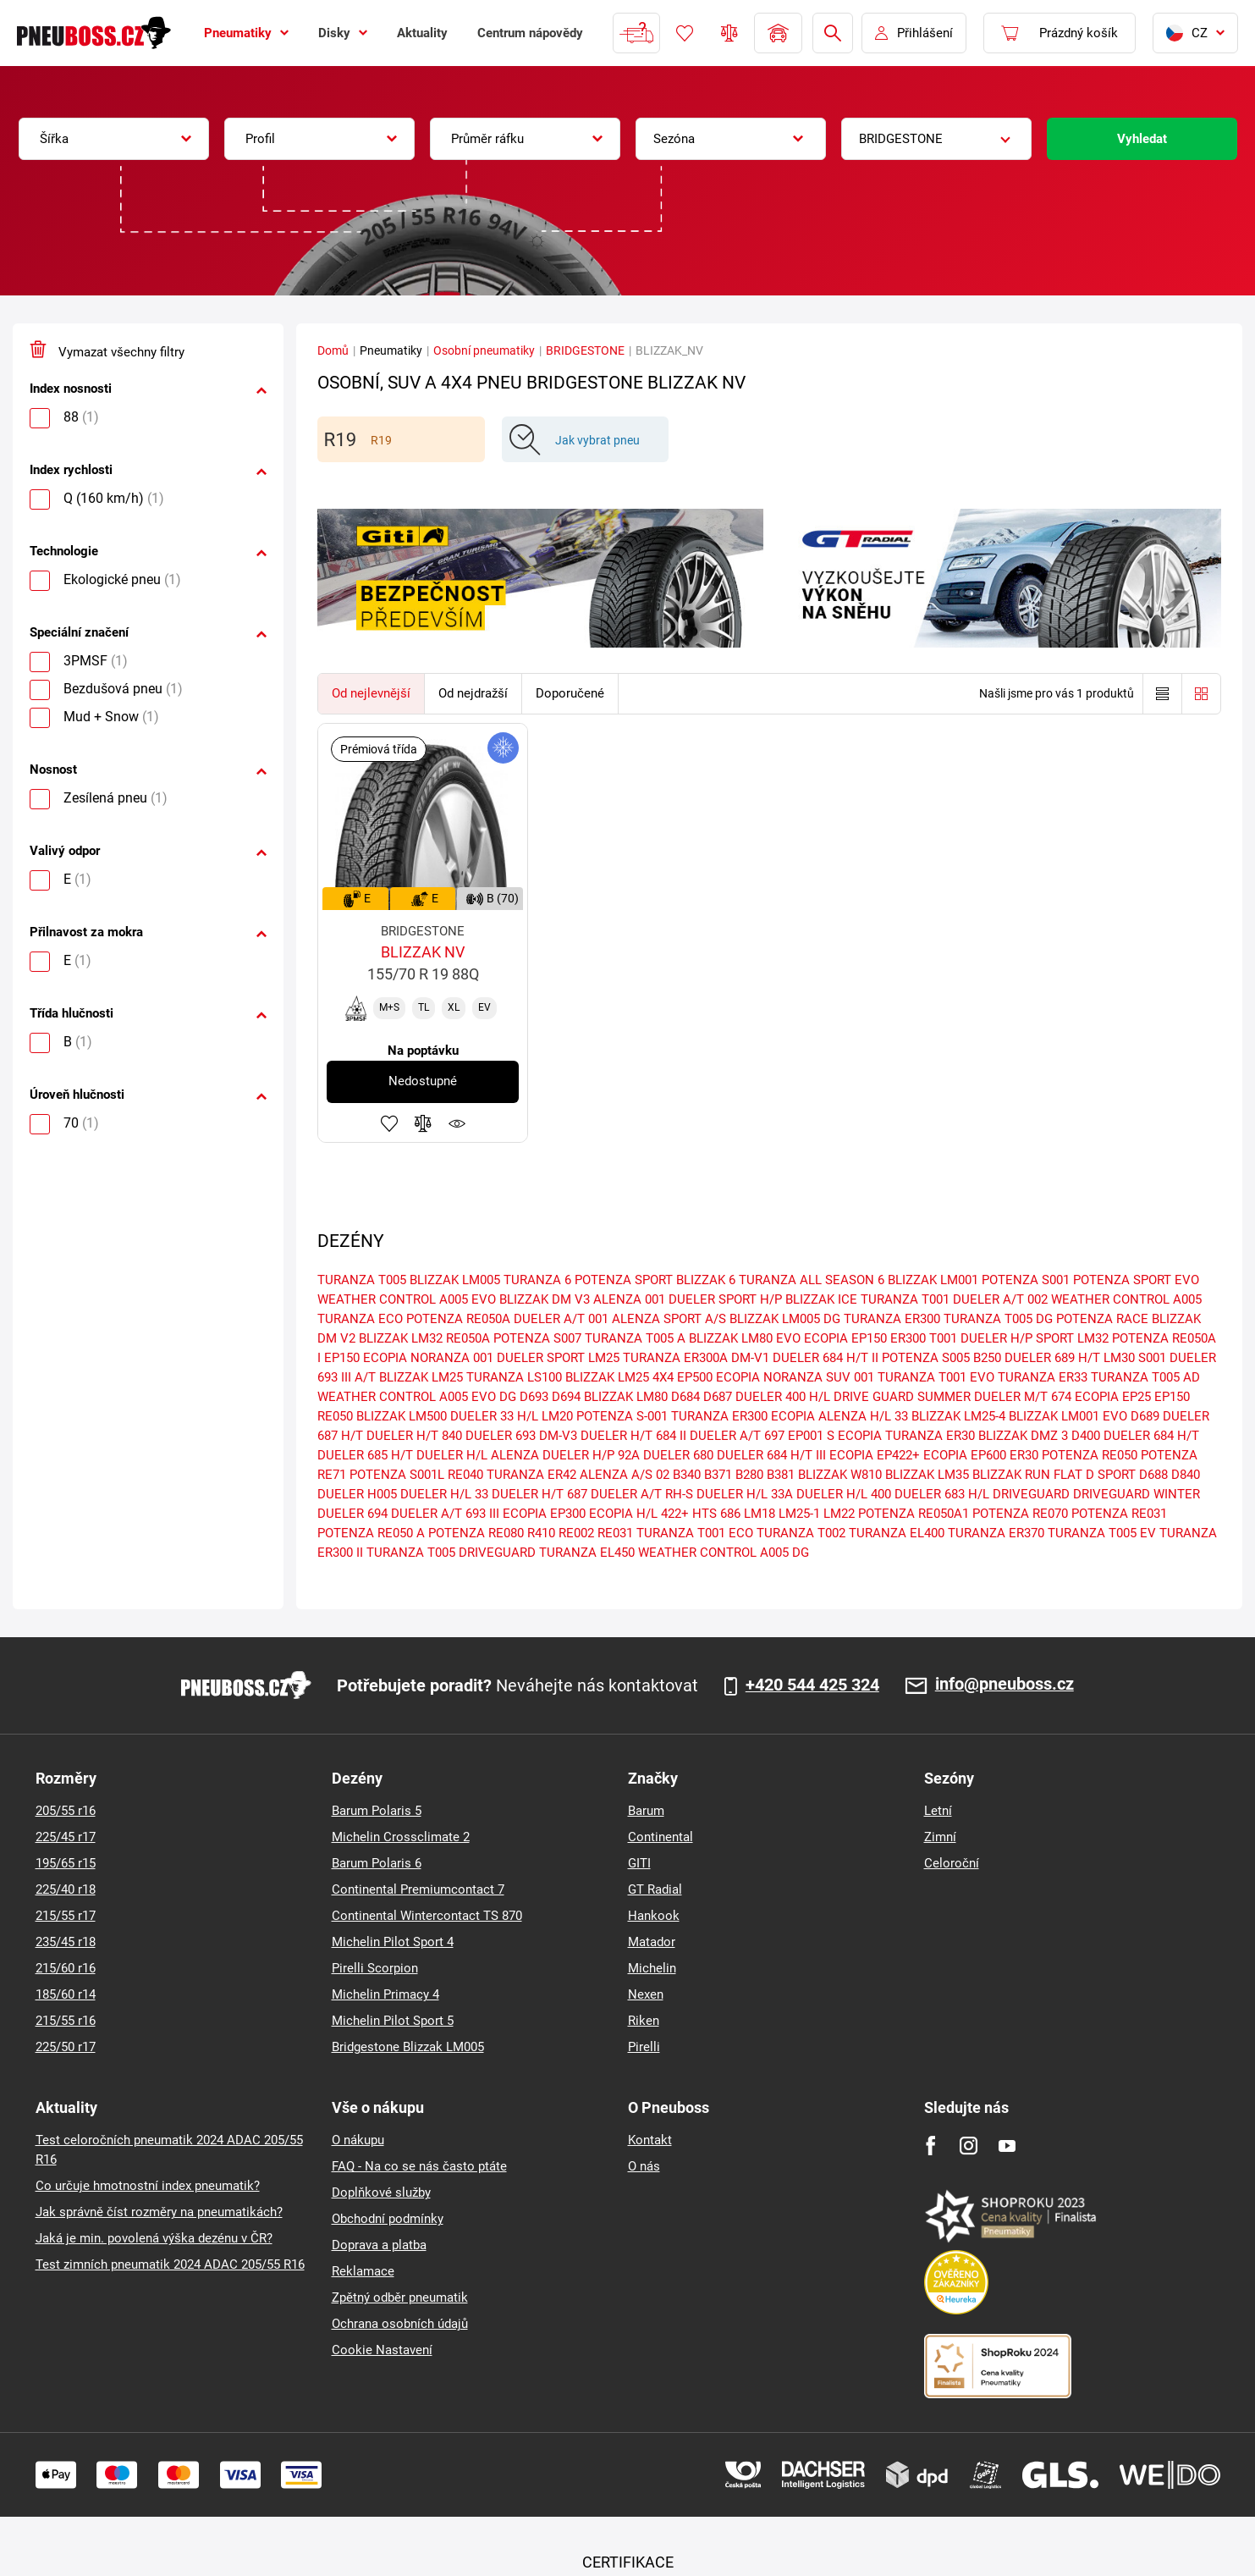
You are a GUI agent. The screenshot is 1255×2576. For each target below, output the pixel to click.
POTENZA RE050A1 (913, 1513)
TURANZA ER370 (996, 1533)
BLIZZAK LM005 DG (784, 1319)
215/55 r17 (66, 1915)
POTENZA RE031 (1119, 1513)
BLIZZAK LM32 (401, 1338)
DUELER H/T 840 (414, 1435)
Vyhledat (1142, 138)
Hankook (654, 1915)
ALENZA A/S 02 (624, 1474)
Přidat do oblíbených (389, 1123)
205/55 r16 (66, 1810)
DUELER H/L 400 (843, 1494)
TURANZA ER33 (1042, 1377)
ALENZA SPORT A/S (669, 1319)
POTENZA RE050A (458, 1319)
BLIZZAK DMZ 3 (1023, 1435)
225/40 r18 (66, 1889)
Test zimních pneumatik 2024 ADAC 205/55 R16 (170, 2264)
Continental (660, 1837)
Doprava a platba (379, 2245)
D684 (685, 1396)
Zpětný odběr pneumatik (400, 2297)
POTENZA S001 (1026, 1280)
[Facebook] (930, 2145)
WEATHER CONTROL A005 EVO (406, 1299)
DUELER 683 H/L (941, 1494)
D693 (534, 1396)
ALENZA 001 (629, 1299)
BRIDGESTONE (585, 350)
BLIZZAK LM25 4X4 (619, 1377)
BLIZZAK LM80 (626, 1396)
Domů (333, 350)
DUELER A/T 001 (561, 1319)
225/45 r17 (66, 1837)
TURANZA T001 (905, 1299)
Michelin (652, 1968)
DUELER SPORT (541, 1357)
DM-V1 (750, 1357)
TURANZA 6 (537, 1280)
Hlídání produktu (457, 1123)
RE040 (465, 1474)
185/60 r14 (66, 1994)
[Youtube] (1006, 2145)
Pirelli (644, 2047)
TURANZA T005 (361, 1280)
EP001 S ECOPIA (835, 1435)
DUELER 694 (352, 1513)
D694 (566, 1396)
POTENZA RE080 (476, 1533)
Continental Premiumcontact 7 (418, 1889)
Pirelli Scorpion (375, 1968)
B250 (987, 1357)
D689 (1145, 1416)
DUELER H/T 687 (539, 1494)
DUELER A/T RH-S (642, 1494)
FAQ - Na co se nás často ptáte (419, 2166)
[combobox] (114, 139)
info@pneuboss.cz (1004, 1685)
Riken (643, 2020)
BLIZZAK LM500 (401, 1416)
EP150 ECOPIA (365, 1357)
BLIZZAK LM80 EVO (745, 1338)
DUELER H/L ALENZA (477, 1455)
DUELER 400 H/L (782, 1396)
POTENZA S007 (537, 1338)
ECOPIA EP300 (544, 1513)
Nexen (645, 1994)
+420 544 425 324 (812, 1685)
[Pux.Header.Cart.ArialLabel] (1059, 33)
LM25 (603, 1357)
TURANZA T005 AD (1145, 1377)
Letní (938, 1810)
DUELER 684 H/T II (825, 1357)
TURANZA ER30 (930, 1435)
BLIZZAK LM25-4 (958, 1416)
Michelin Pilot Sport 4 (393, 1942)
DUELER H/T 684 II (633, 1435)
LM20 (557, 1416)
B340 (687, 1474)
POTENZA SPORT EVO (1136, 1280)
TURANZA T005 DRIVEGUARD (451, 1552)
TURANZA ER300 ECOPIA (743, 1416)
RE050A (468, 1338)
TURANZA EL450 (587, 1552)
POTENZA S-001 (622, 1416)
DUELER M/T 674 (1022, 1396)
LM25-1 (799, 1513)
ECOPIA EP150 (845, 1338)
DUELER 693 (500, 1435)
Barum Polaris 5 (376, 1810)
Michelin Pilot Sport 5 (393, 2020)
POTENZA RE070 (1020, 1513)
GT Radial (655, 1889)
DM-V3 (558, 1435)
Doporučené (570, 693)
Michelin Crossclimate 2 (401, 1837)
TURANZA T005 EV (1102, 1533)
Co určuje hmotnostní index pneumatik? (148, 2185)
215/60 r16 (66, 1968)
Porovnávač (729, 33)
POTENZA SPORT (624, 1280)
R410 (541, 1533)
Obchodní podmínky (387, 2218)
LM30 (1119, 1357)
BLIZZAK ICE (821, 1299)
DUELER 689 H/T (1052, 1357)
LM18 (759, 1513)
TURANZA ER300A (675, 1357)
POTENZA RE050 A (371, 1533)
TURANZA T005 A (635, 1338)
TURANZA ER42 (531, 1474)
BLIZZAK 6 (705, 1280)
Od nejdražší (473, 693)
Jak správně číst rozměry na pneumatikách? (159, 2212)
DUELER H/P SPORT (1017, 1338)
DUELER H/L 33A (744, 1494)
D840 (1185, 1474)
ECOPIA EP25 (1113, 1396)
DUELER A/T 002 (1000, 1299)
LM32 (1093, 1338)
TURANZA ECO (360, 1319)
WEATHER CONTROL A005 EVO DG (416, 1396)
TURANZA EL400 (896, 1533)
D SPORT (1111, 1474)
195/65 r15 (66, 1863)
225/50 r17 (66, 2047)
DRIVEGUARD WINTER (1136, 1494)
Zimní (940, 1837)
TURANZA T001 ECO (694, 1533)
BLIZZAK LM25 (421, 1377)
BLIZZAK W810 (840, 1474)
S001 (1152, 1357)
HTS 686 (716, 1513)
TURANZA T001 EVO (936, 1377)
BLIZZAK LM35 (927, 1474)
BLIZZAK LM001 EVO (1068, 1416)
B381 (781, 1474)
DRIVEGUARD (1031, 1494)
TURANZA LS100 (514, 1377)
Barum (646, 1810)
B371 (718, 1474)
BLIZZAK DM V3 (544, 1299)
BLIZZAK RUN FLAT (1027, 1474)
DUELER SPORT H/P (725, 1299)
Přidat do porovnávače (423, 1123)
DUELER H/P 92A (591, 1455)
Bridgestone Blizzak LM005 (408, 2047)
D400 (1085, 1435)
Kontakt (650, 2140)
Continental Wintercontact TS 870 (427, 1915)
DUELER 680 (678, 1455)
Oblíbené (684, 33)
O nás (644, 2166)
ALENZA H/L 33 (863, 1416)
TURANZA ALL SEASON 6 (811, 1280)
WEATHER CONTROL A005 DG (723, 1552)
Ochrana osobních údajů (400, 2323)
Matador (651, 1942)
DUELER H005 (357, 1494)
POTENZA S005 (926, 1357)
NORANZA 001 (451, 1357)
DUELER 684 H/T (1151, 1435)
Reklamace (363, 2271)
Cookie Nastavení (382, 2350)
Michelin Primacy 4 (385, 1994)
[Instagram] (968, 2145)
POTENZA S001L (397, 1474)
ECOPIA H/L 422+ (639, 1513)
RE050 (335, 1416)
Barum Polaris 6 (376, 1863)
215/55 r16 (66, 2020)
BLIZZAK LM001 (933, 1280)
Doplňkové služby (381, 2192)
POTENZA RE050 (1089, 1455)
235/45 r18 (66, 1942)
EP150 (1172, 1396)
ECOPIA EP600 (964, 1455)
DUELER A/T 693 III (445, 1513)
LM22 (839, 1513)
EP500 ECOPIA (718, 1377)
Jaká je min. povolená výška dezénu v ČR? (154, 2238)
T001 (943, 1338)
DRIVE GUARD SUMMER (902, 1396)
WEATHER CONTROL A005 (1126, 1299)
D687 (717, 1396)
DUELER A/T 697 (737, 1435)
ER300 (908, 1338)
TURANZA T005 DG (998, 1319)
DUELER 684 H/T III (771, 1455)
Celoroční (951, 1863)
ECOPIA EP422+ (874, 1455)
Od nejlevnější (371, 693)
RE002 (576, 1533)
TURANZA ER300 (892, 1319)
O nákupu (358, 2140)
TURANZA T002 (801, 1533)
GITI (639, 1863)
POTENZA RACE (1102, 1319)
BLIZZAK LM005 (455, 1280)
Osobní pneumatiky (484, 350)
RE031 (615, 1533)
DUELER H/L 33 (444, 1494)
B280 (749, 1474)
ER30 (1024, 1455)
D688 (1153, 1474)
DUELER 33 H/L (494, 1416)
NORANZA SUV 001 (818, 1377)
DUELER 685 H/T (365, 1455)
